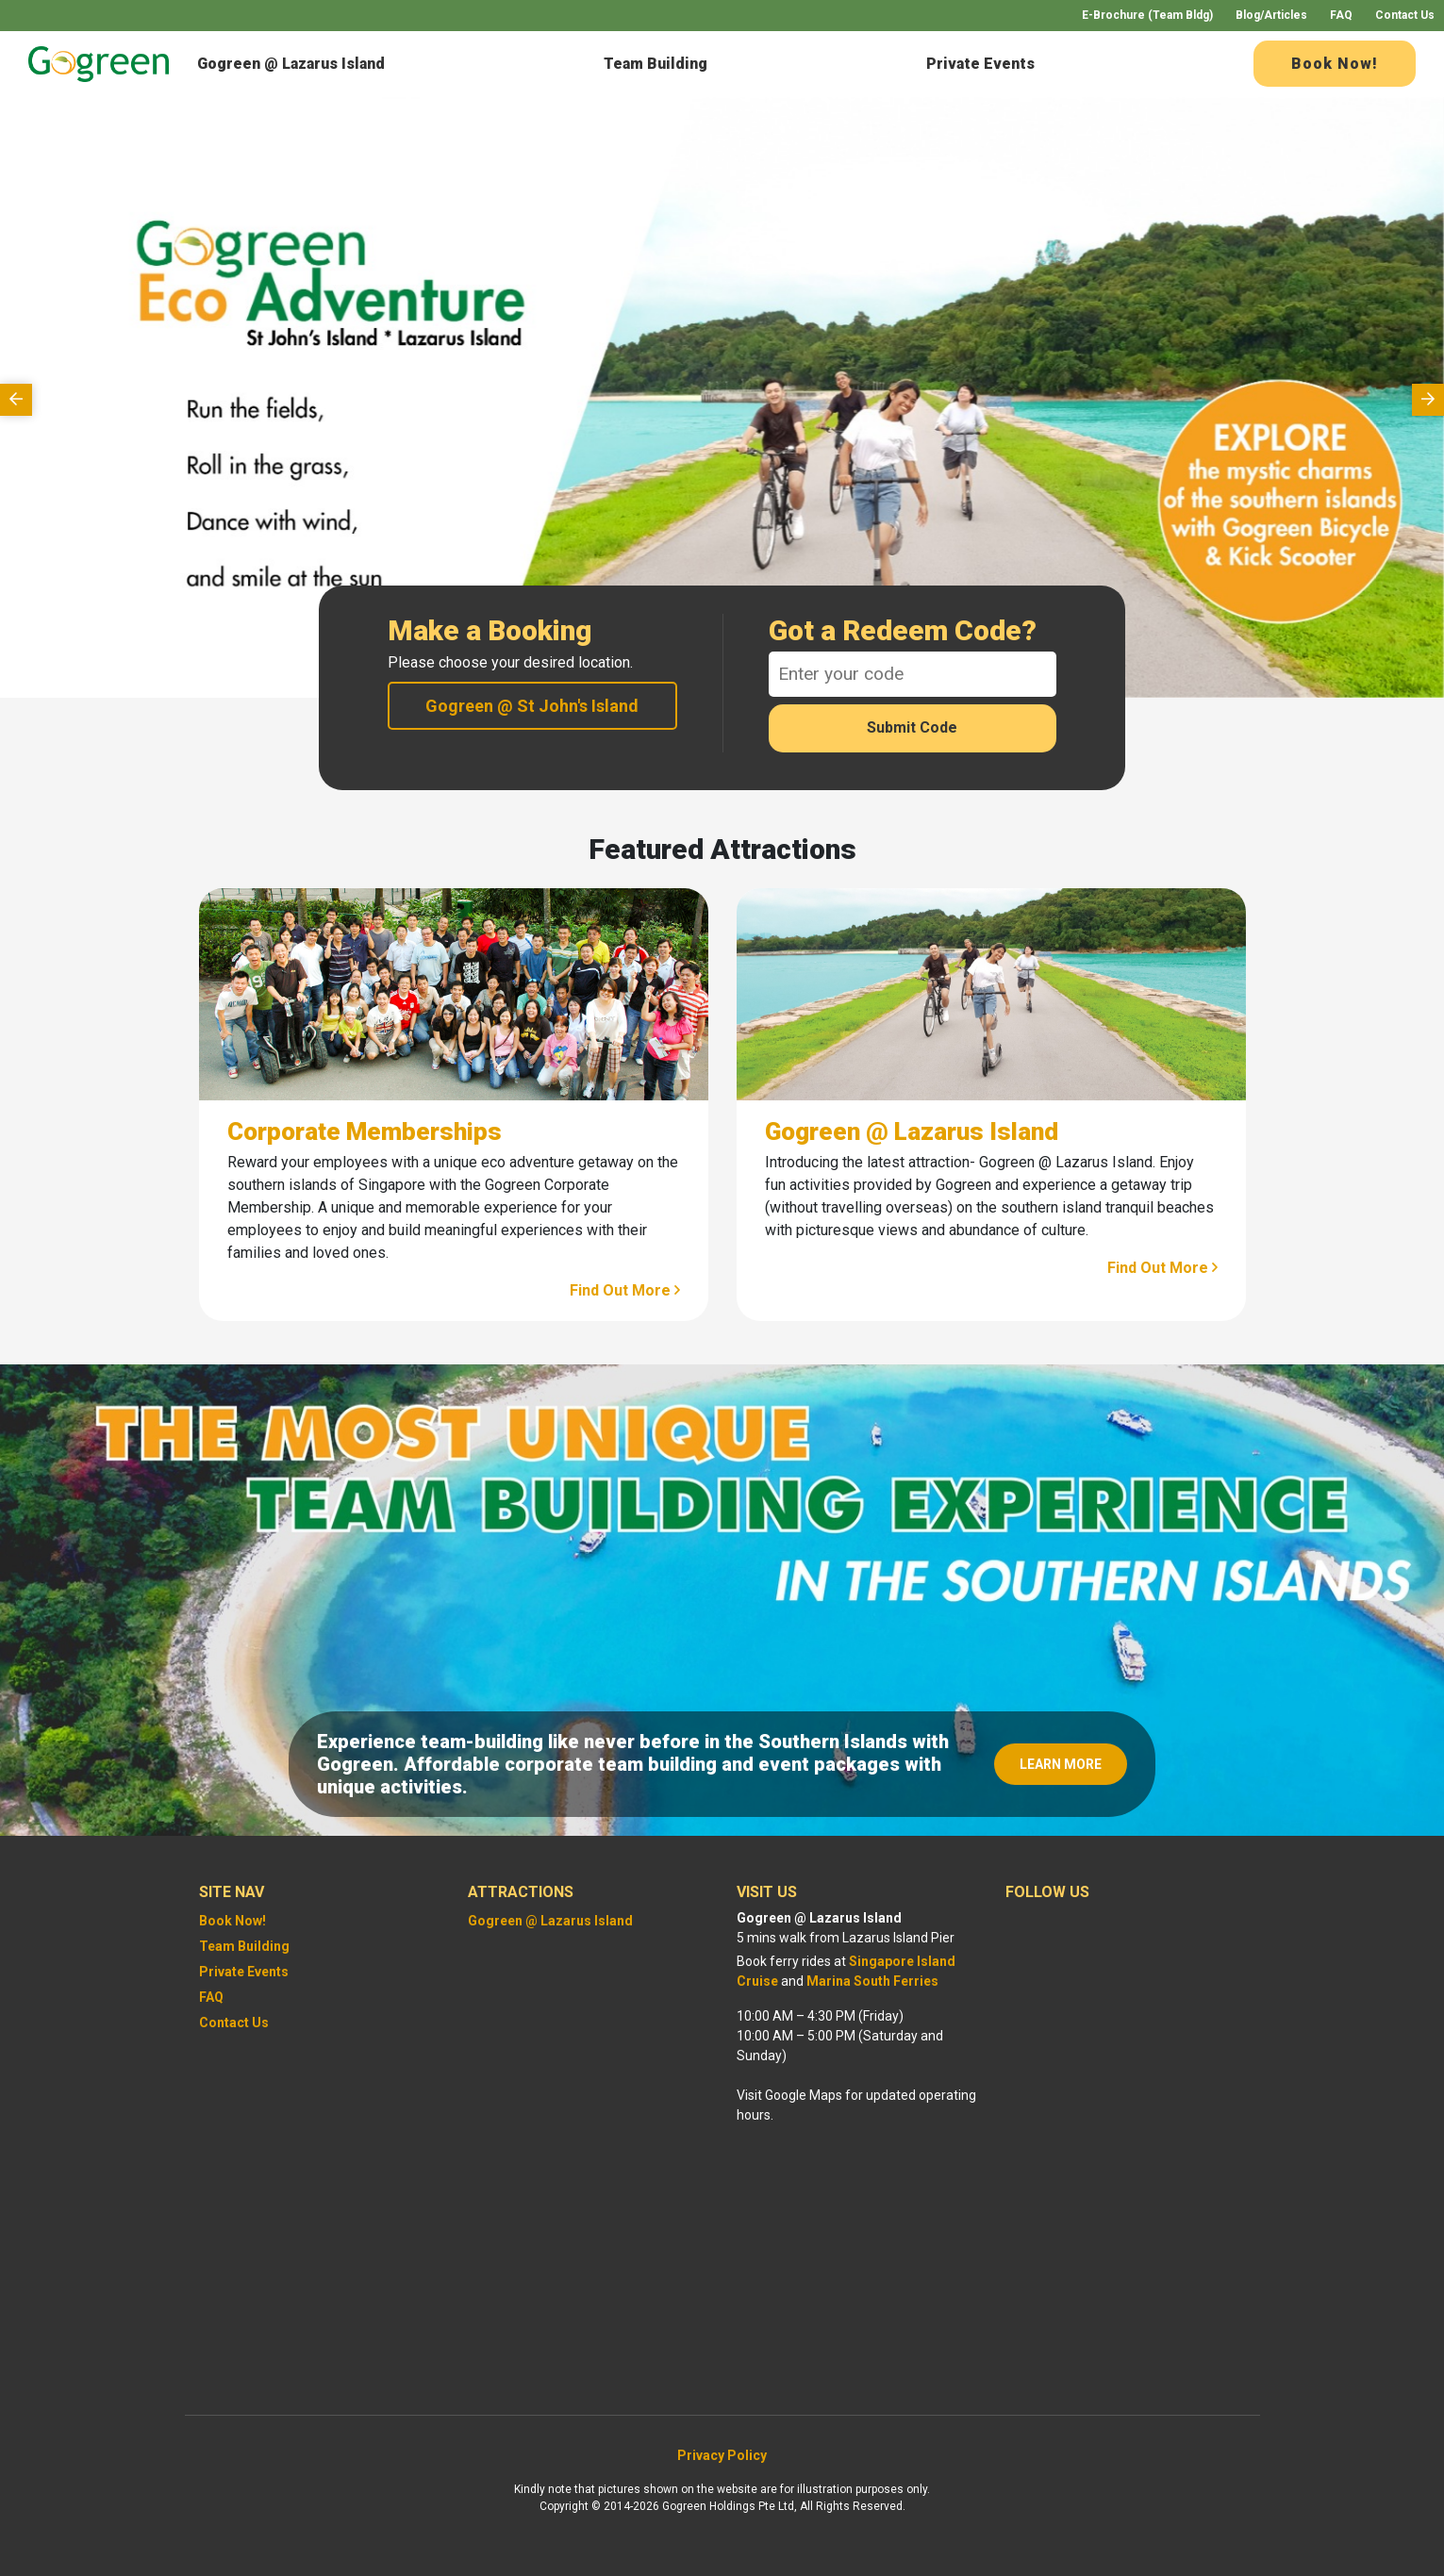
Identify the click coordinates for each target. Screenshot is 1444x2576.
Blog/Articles (1271, 15)
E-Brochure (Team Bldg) (1147, 15)
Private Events (980, 64)
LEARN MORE (1061, 1764)
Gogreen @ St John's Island (532, 706)
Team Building (655, 64)
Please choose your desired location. (510, 662)
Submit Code (912, 727)
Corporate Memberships (364, 1131)
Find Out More (625, 1290)
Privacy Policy (722, 2455)
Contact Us (1405, 15)
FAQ (1341, 15)
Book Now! (1334, 64)
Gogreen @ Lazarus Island (291, 64)
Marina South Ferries (872, 1981)
